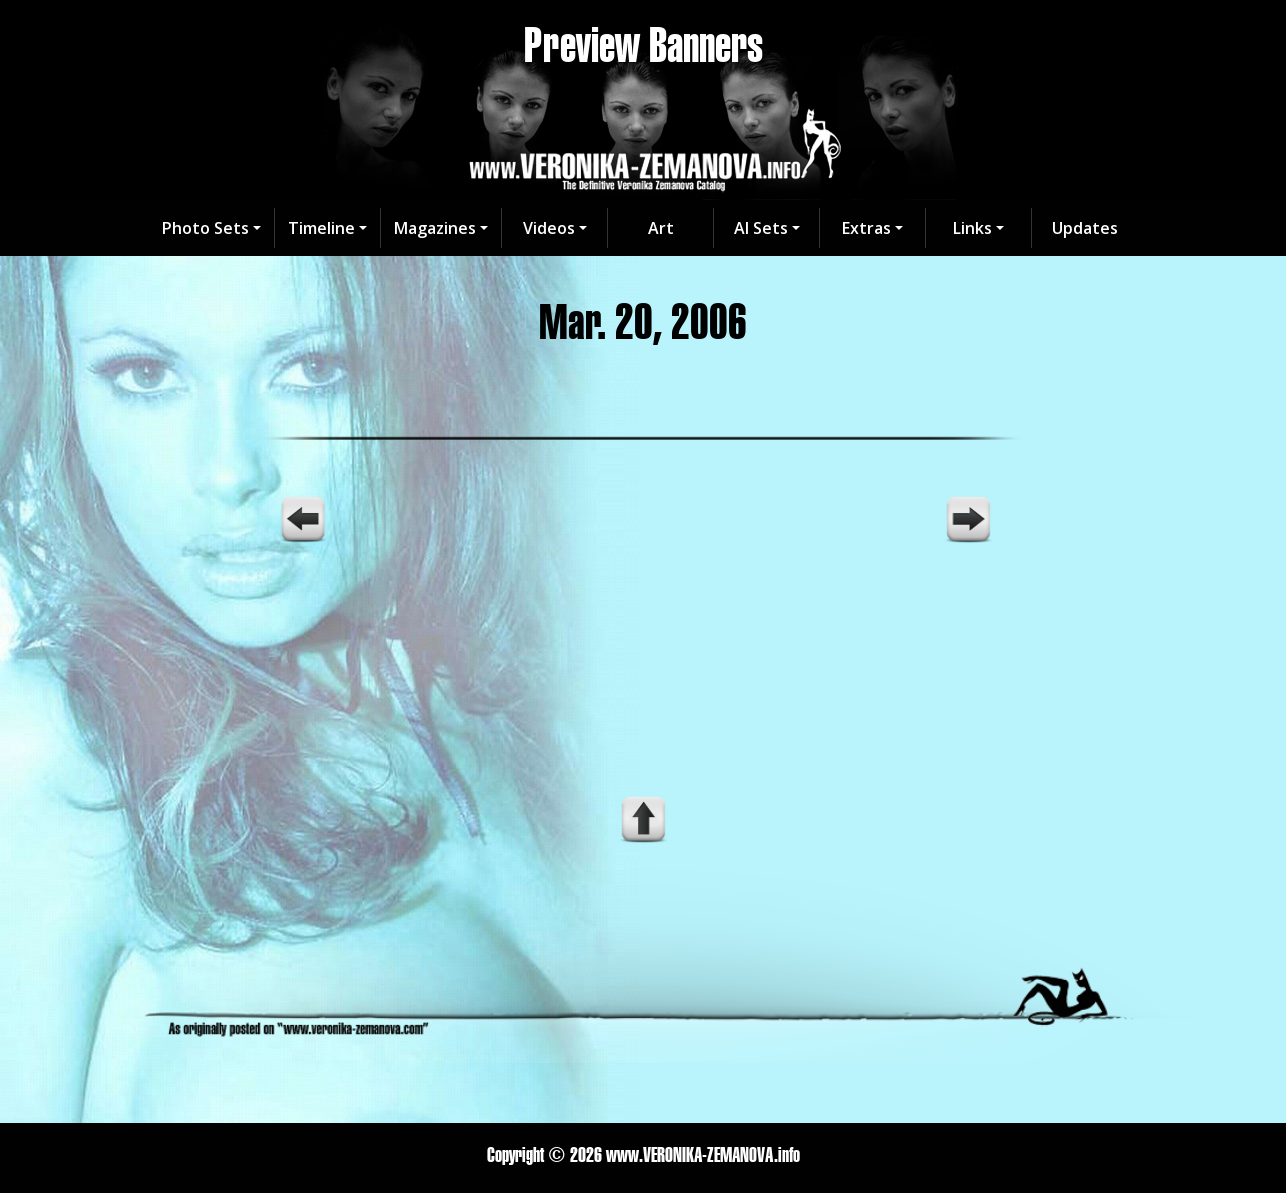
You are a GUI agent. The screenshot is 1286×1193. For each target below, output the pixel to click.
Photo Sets (205, 228)
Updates (1085, 228)
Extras (866, 228)
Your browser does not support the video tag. (643, 632)
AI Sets (761, 228)
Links (972, 228)
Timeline (321, 228)
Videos (549, 228)
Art (661, 228)
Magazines (435, 228)
